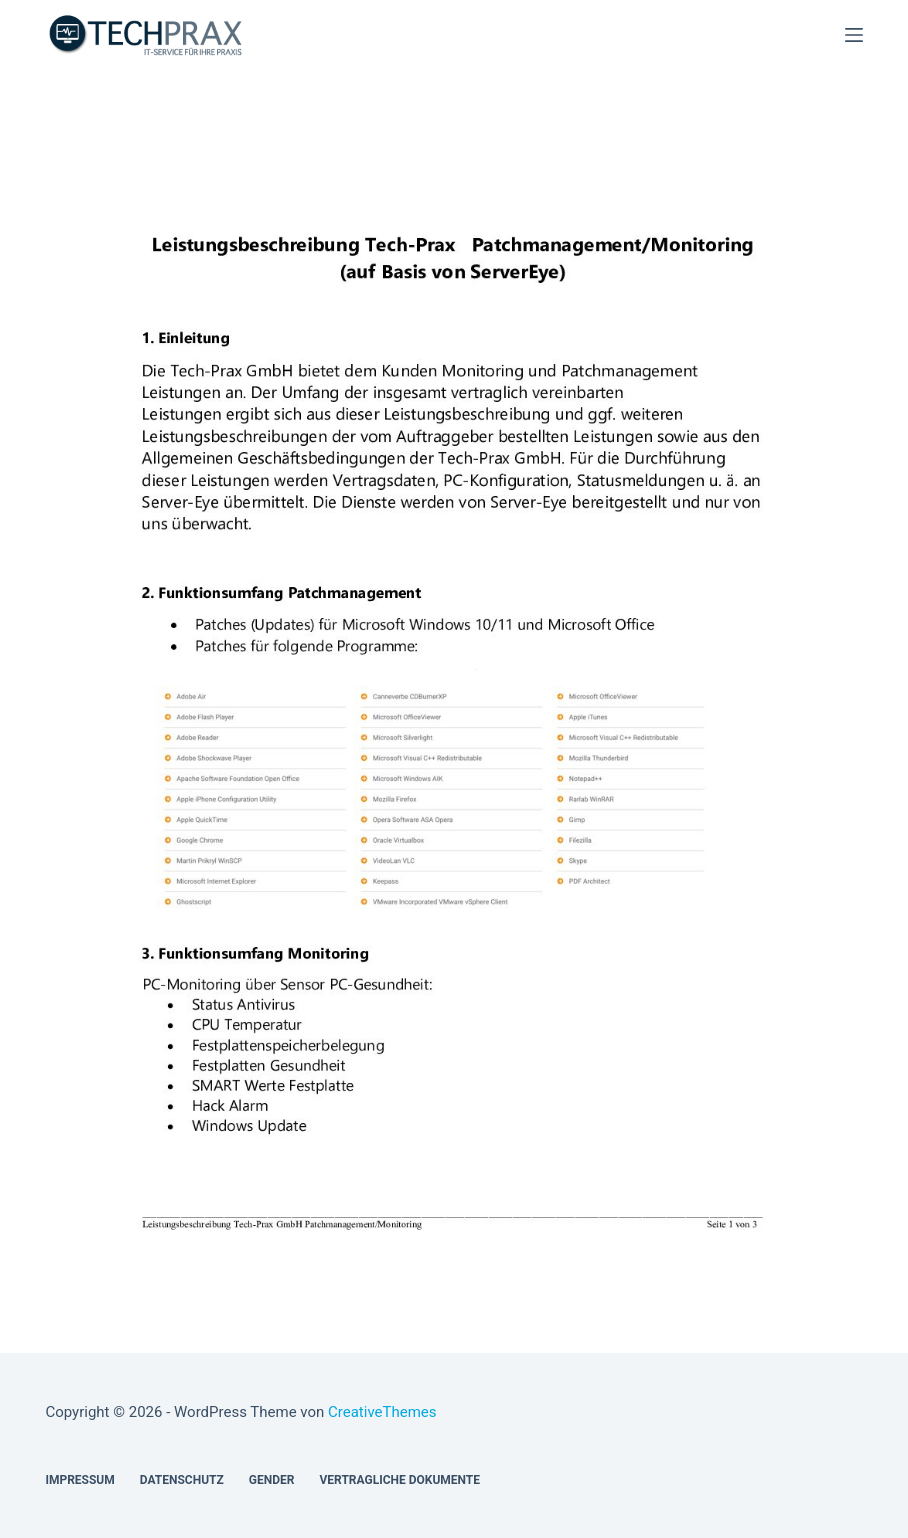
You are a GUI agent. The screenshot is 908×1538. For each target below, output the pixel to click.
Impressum (79, 1480)
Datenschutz (182, 1480)
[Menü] (854, 35)
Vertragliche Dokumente (399, 1480)
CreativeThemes (382, 1412)
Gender (272, 1480)
